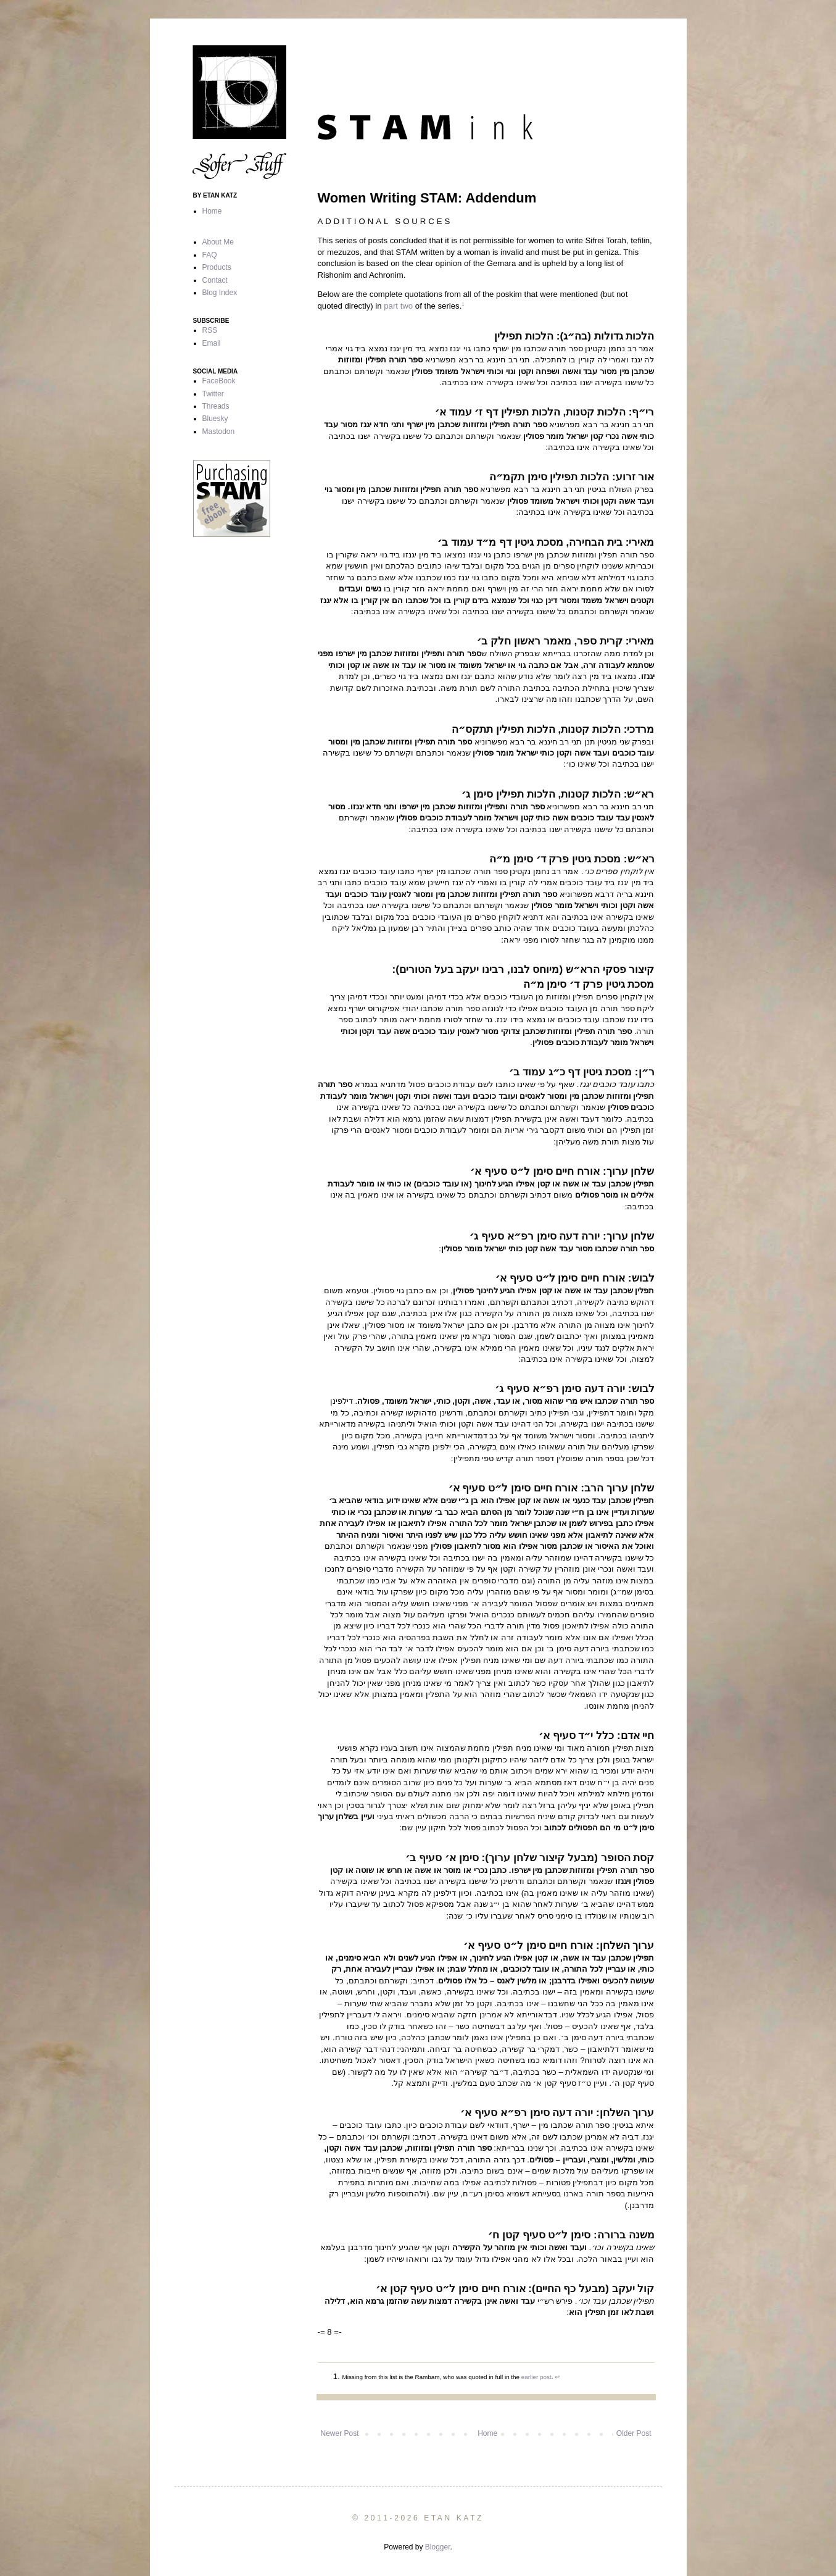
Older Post (634, 2433)
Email (211, 343)
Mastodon (218, 431)
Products (216, 267)
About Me (218, 242)
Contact (215, 280)
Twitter (213, 394)
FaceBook (219, 381)
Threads (216, 406)
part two (398, 306)
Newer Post (340, 2433)
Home (487, 2433)
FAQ (209, 255)
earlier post (536, 2377)
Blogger (437, 2547)
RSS (210, 330)
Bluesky (215, 418)
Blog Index (220, 292)
